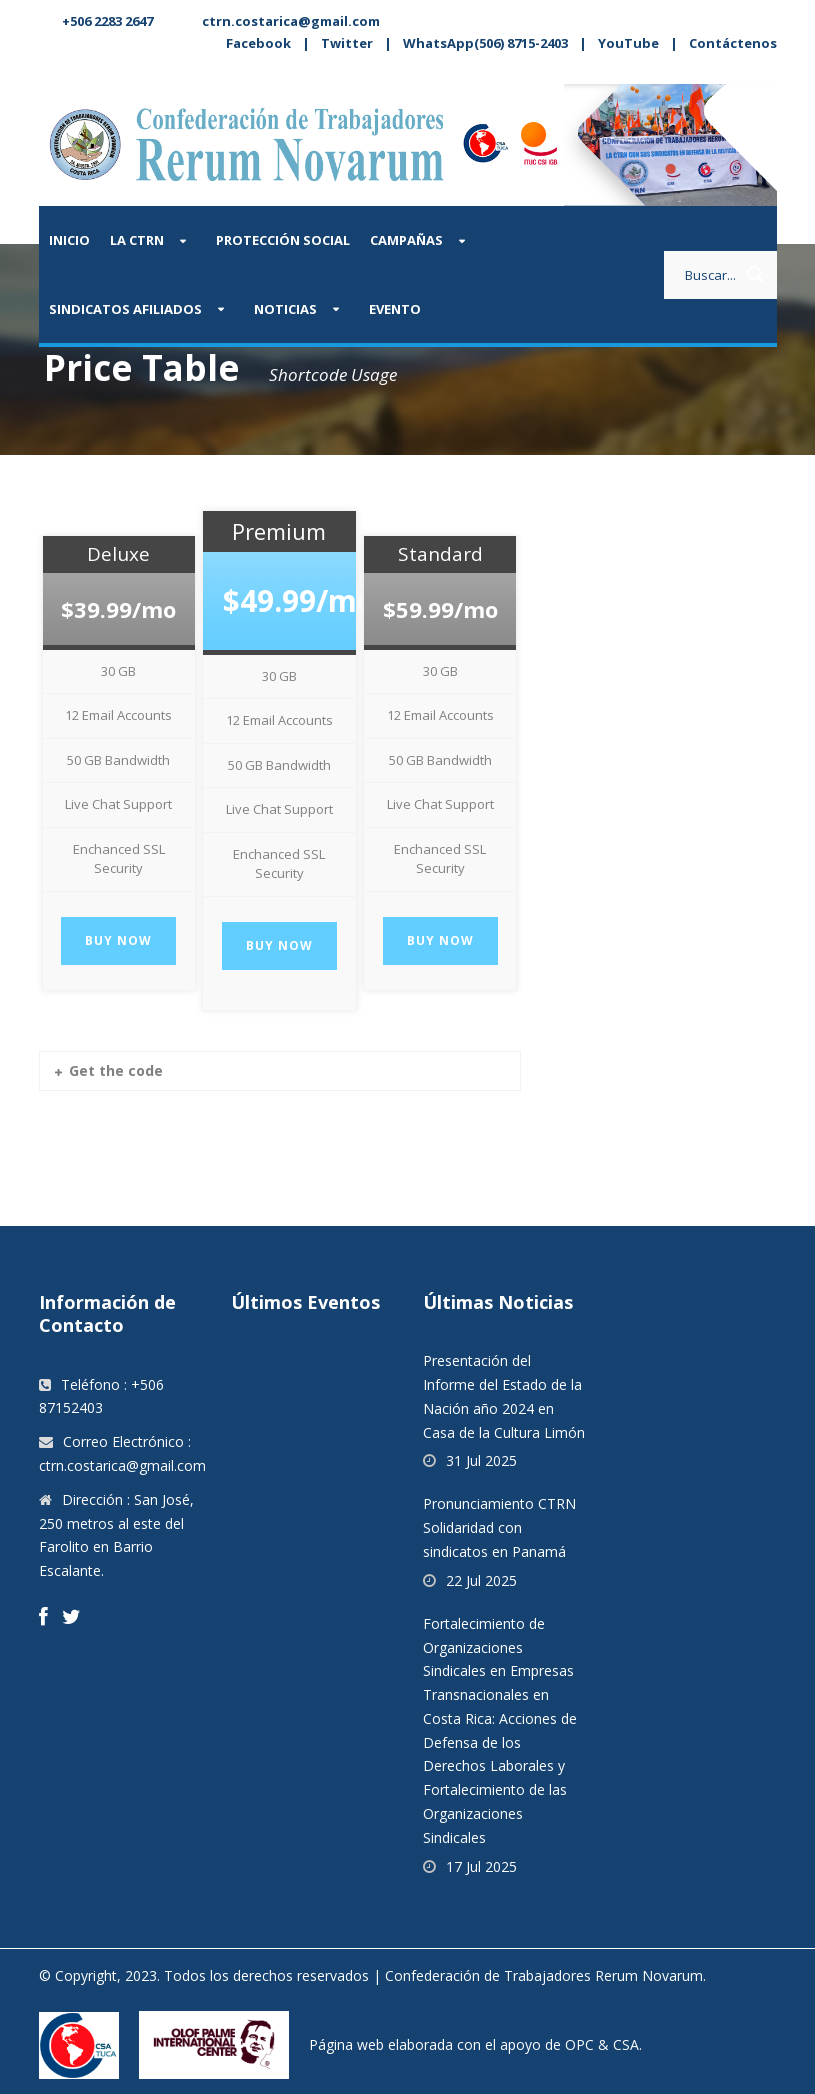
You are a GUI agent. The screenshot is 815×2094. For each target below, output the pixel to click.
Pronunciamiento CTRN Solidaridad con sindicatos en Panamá (499, 1527)
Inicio (69, 240)
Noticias (285, 309)
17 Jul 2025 (481, 1866)
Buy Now (118, 940)
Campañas (406, 240)
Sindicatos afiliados (125, 309)
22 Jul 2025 (481, 1580)
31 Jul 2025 (481, 1460)
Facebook (258, 43)
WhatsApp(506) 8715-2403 (485, 43)
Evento (395, 309)
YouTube (628, 43)
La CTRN (137, 240)
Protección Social (283, 240)
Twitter (347, 43)
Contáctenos (733, 43)
